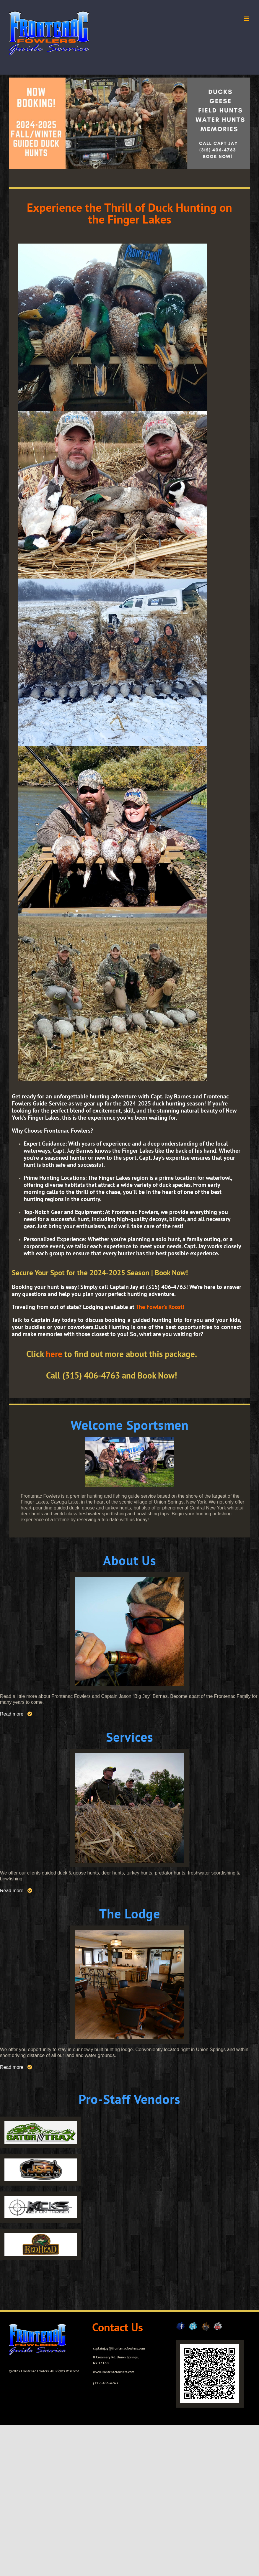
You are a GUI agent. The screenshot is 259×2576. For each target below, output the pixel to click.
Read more (11, 1713)
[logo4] (40, 2235)
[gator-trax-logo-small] (40, 2123)
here (54, 1353)
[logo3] (40, 2198)
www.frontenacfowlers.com (113, 2372)
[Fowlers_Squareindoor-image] (129, 1932)
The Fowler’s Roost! (160, 1307)
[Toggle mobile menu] (247, 19)
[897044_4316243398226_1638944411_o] (129, 1439)
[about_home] (129, 1578)
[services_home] (129, 1755)
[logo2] (40, 2160)
